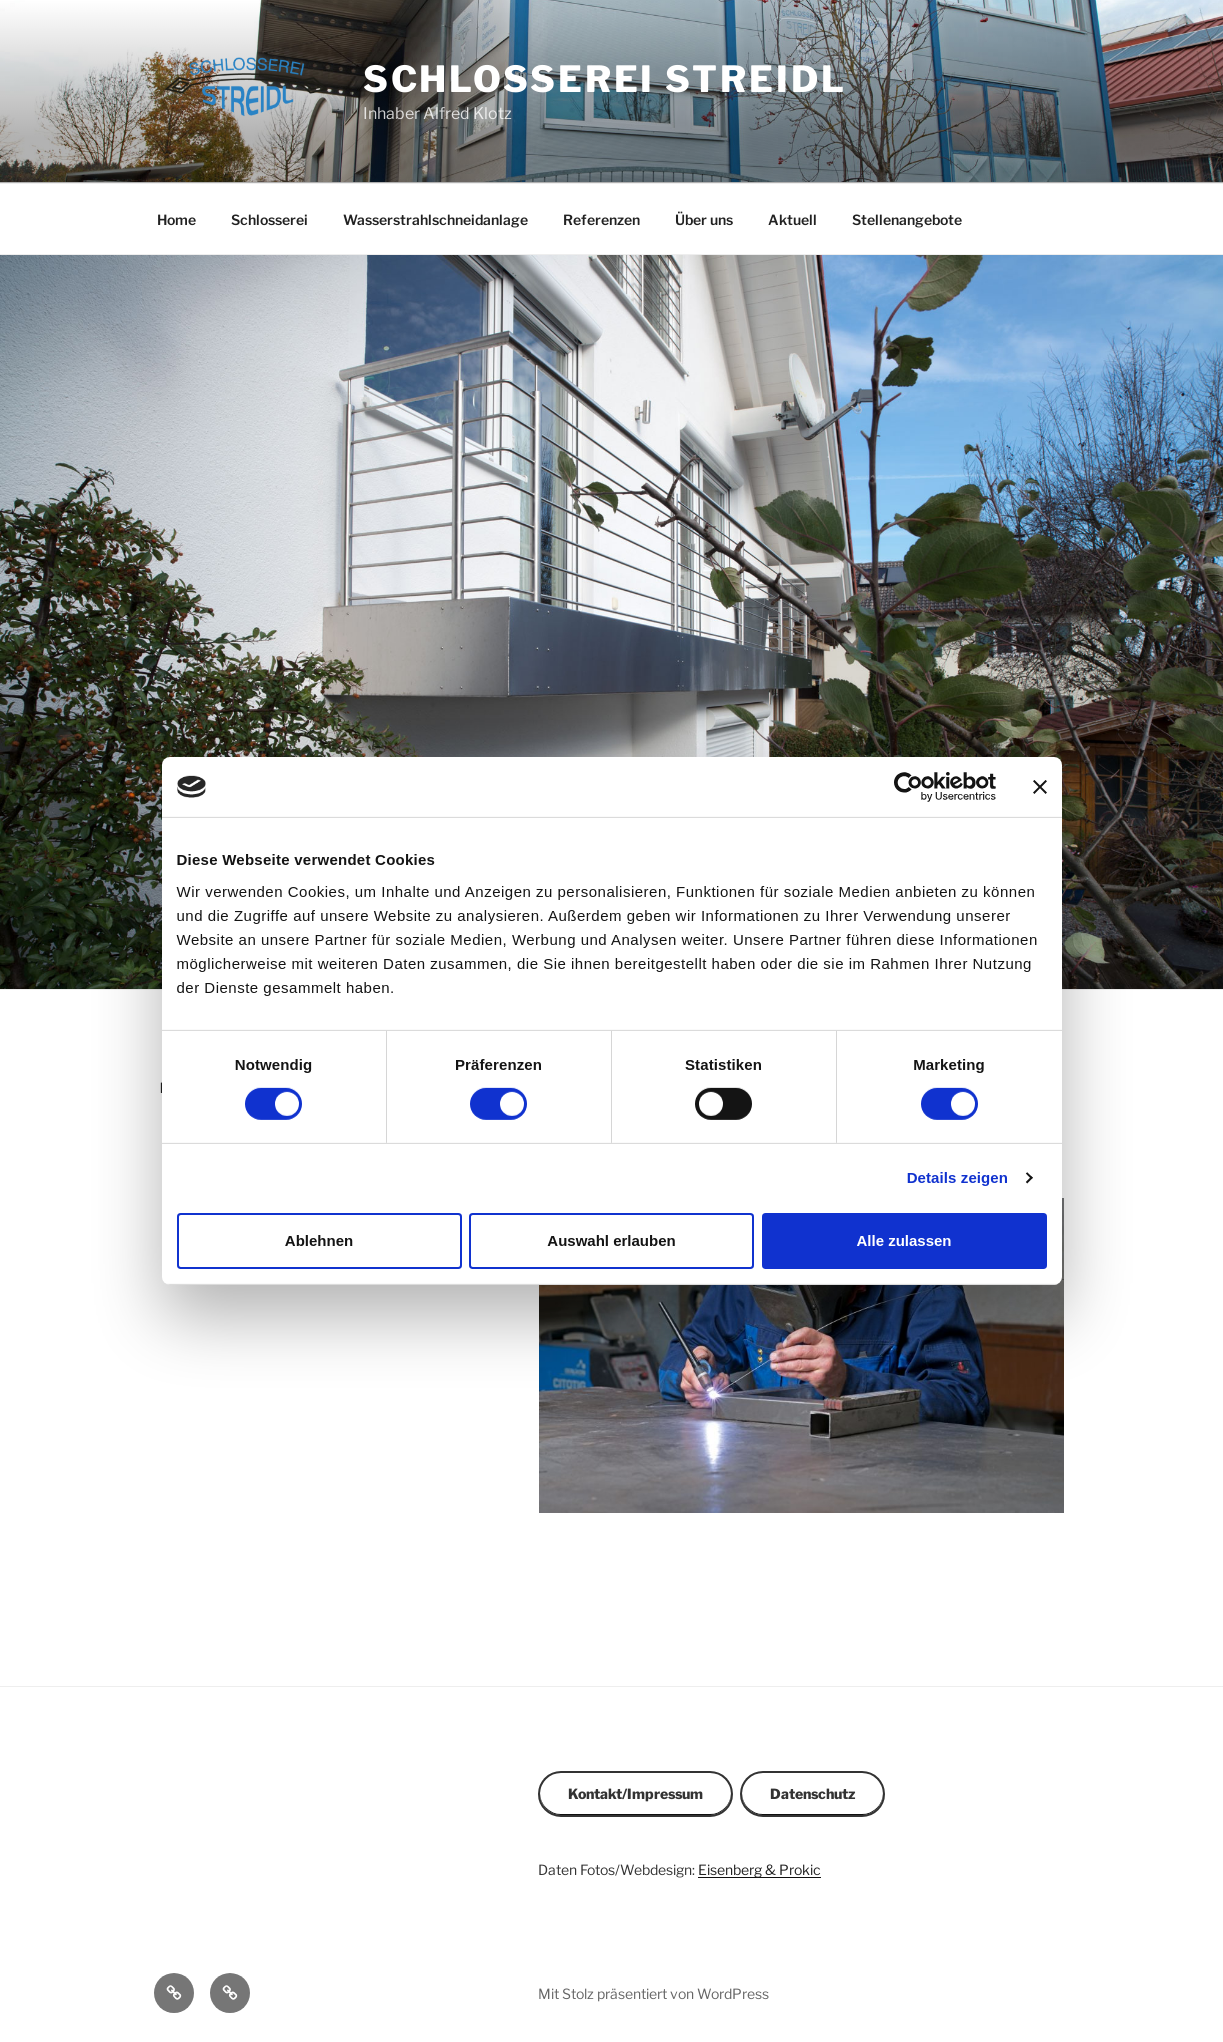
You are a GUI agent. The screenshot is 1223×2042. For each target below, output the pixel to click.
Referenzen (601, 219)
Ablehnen (319, 1240)
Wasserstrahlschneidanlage (435, 219)
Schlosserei (269, 219)
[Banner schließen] (1040, 787)
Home (176, 219)
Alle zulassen (903, 1240)
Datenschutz (812, 1793)
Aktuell (792, 219)
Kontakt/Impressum (635, 1793)
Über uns (704, 219)
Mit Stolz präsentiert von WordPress (653, 1993)
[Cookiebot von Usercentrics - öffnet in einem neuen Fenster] (908, 787)
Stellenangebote (907, 219)
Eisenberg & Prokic (759, 1869)
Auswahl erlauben (611, 1240)
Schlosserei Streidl (605, 79)
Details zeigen (957, 1177)
